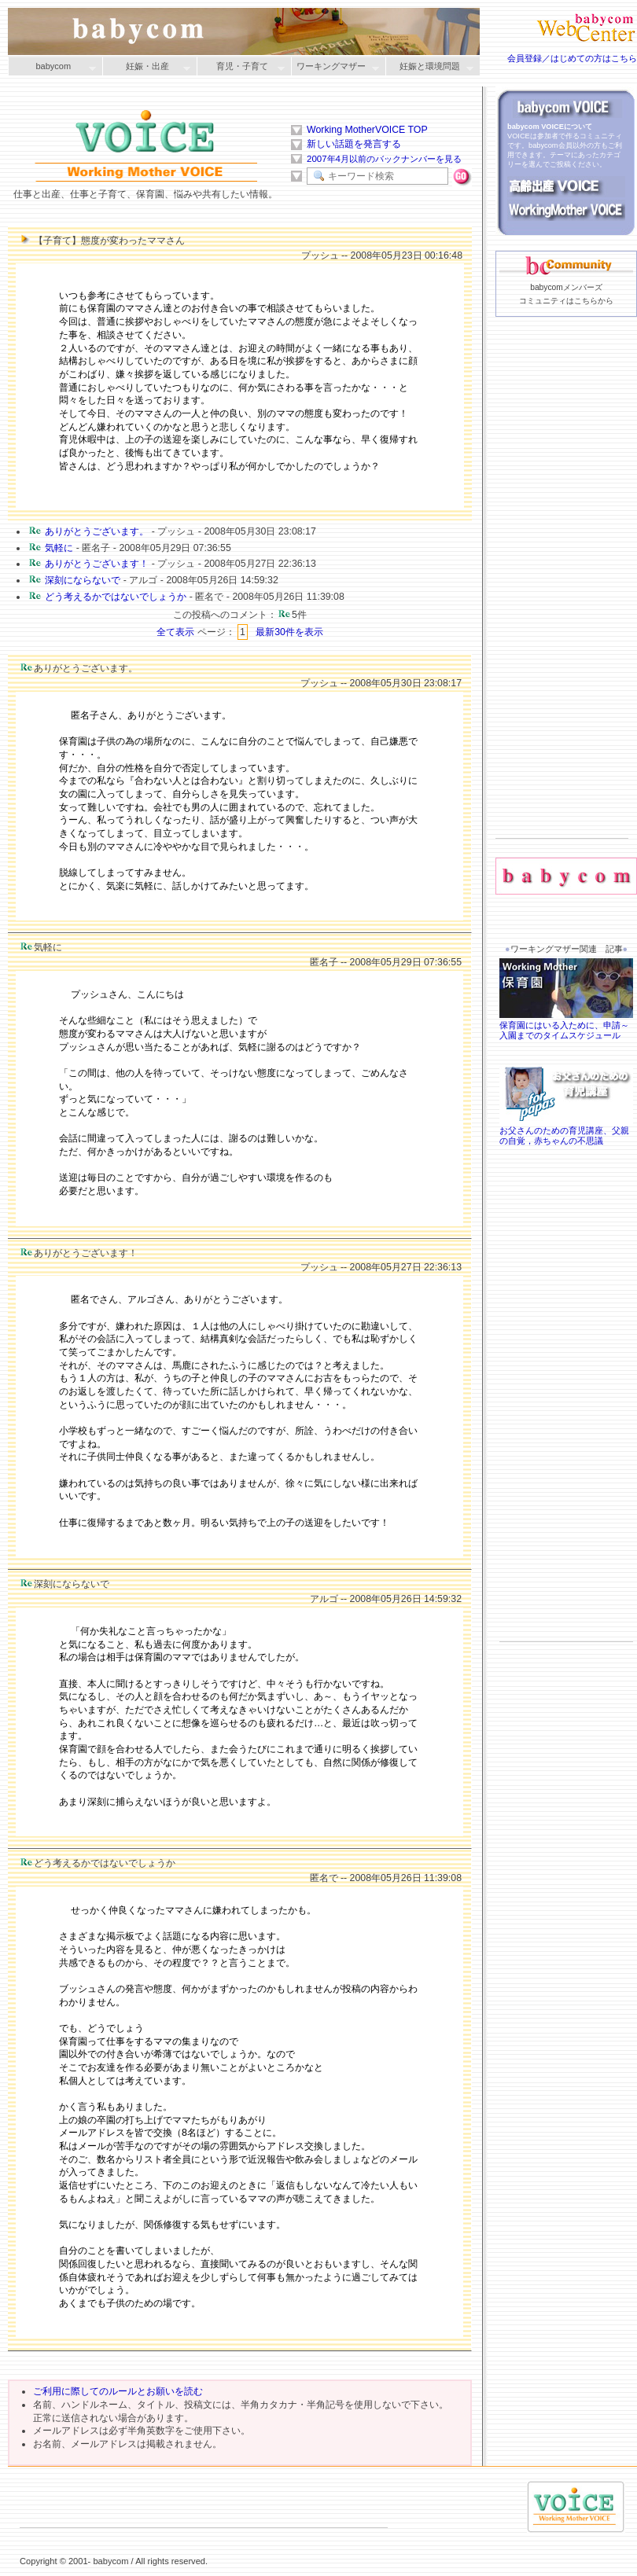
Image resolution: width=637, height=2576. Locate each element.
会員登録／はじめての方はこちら (572, 58)
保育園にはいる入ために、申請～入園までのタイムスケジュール (566, 1025)
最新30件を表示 (289, 632)
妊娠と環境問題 (429, 67)
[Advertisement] (561, 602)
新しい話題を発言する (354, 143)
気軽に (59, 547)
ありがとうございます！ (97, 563)
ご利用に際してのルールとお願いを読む (118, 2391)
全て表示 (175, 632)
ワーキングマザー (335, 67)
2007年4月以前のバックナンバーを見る (384, 159)
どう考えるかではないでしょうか (115, 596)
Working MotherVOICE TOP (367, 129)
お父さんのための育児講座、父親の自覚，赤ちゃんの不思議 (566, 1131)
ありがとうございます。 (97, 531)
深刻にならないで (82, 580)
